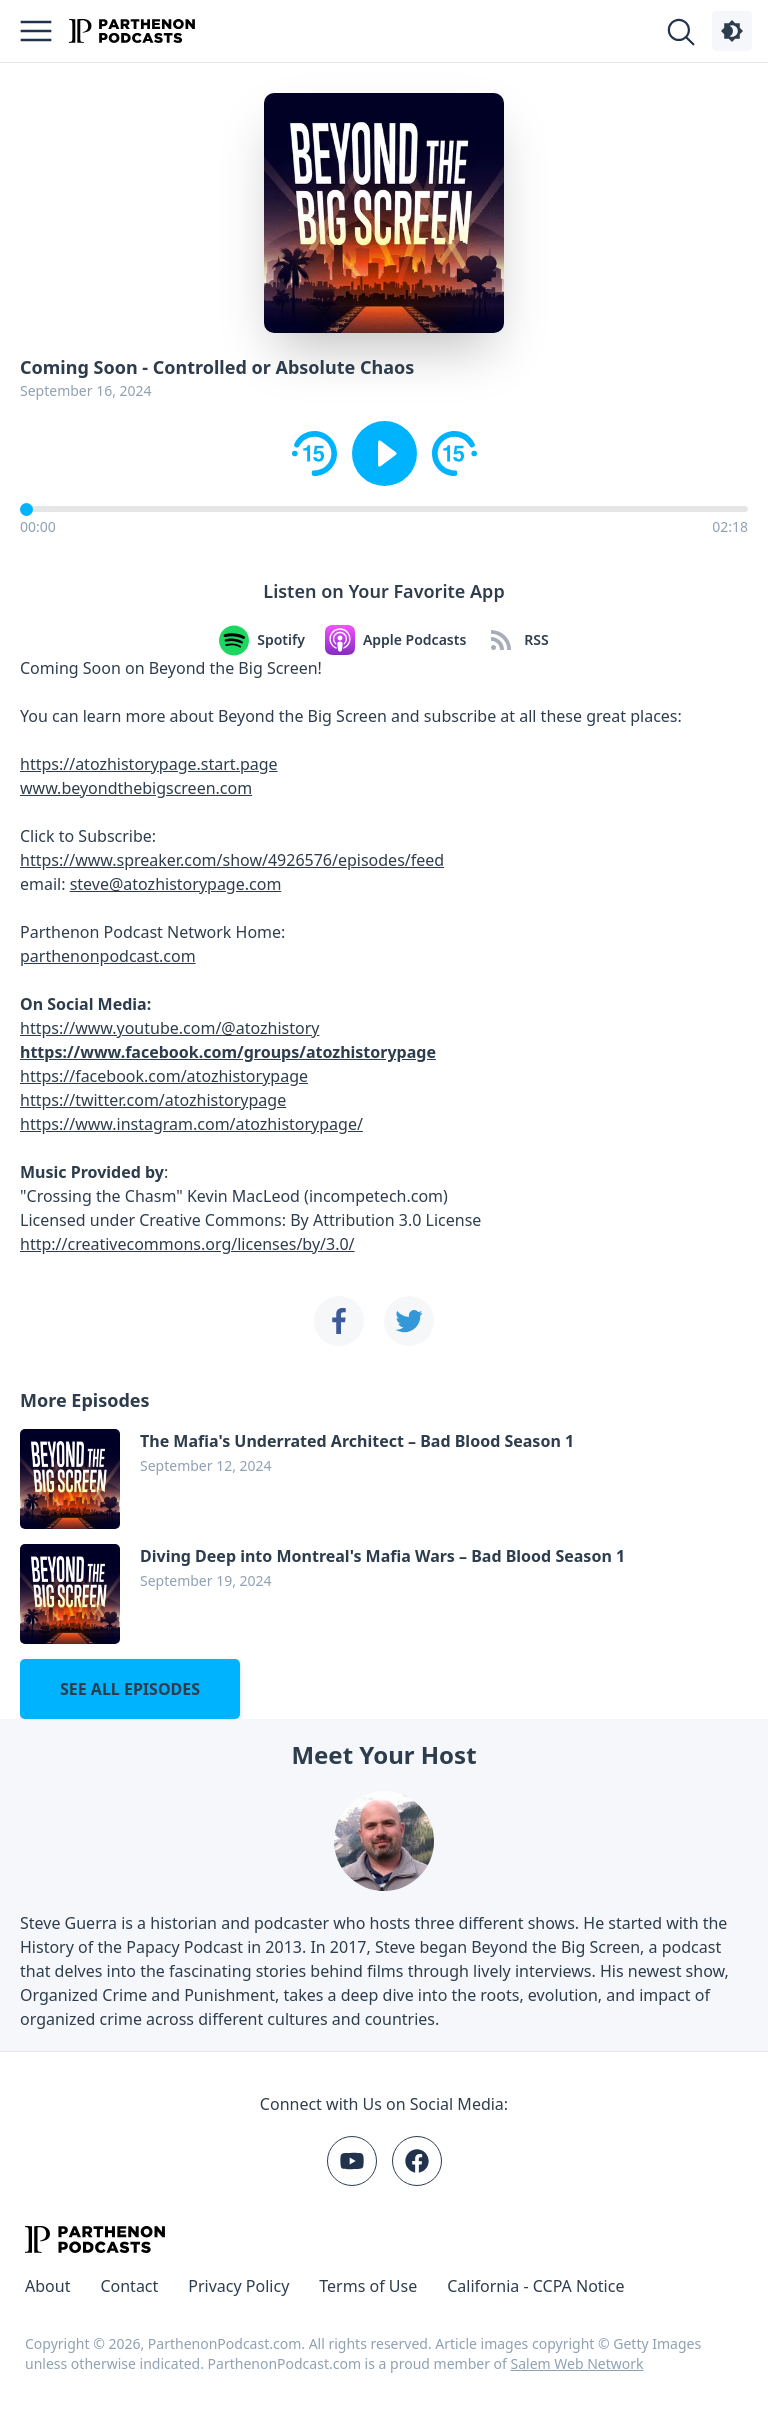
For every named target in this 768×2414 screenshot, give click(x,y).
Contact (129, 2286)
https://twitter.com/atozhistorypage (153, 1100)
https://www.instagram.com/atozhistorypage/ (191, 1124)
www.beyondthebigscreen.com (136, 788)
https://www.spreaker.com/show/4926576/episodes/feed (232, 860)
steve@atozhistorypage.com (176, 884)
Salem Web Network (577, 2363)
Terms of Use (368, 2286)
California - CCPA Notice (535, 2286)
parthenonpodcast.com (108, 956)
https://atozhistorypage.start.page (149, 764)
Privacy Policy (238, 2286)
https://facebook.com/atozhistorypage (164, 1076)
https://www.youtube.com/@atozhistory (169, 1028)
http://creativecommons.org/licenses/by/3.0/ (187, 1244)
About (47, 2286)
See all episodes (130, 1689)
